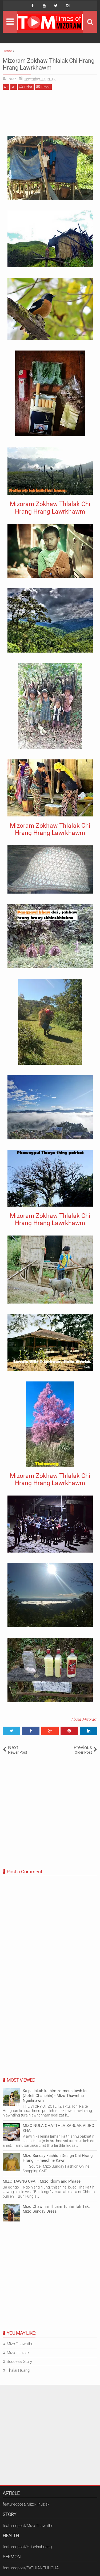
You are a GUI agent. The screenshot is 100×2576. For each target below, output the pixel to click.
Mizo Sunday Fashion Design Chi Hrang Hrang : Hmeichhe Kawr (58, 2158)
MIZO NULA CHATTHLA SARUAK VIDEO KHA (58, 2128)
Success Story (19, 2361)
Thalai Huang (18, 2370)
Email (43, 86)
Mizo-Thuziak (18, 2352)
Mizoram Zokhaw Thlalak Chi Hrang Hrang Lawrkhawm (48, 64)
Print (25, 86)
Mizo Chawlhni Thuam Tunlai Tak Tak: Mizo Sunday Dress (56, 2209)
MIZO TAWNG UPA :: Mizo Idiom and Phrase (42, 2181)
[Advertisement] (50, 115)
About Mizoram (84, 1719)
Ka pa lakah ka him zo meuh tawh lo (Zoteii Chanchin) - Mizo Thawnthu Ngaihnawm (55, 2095)
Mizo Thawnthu (20, 2343)
